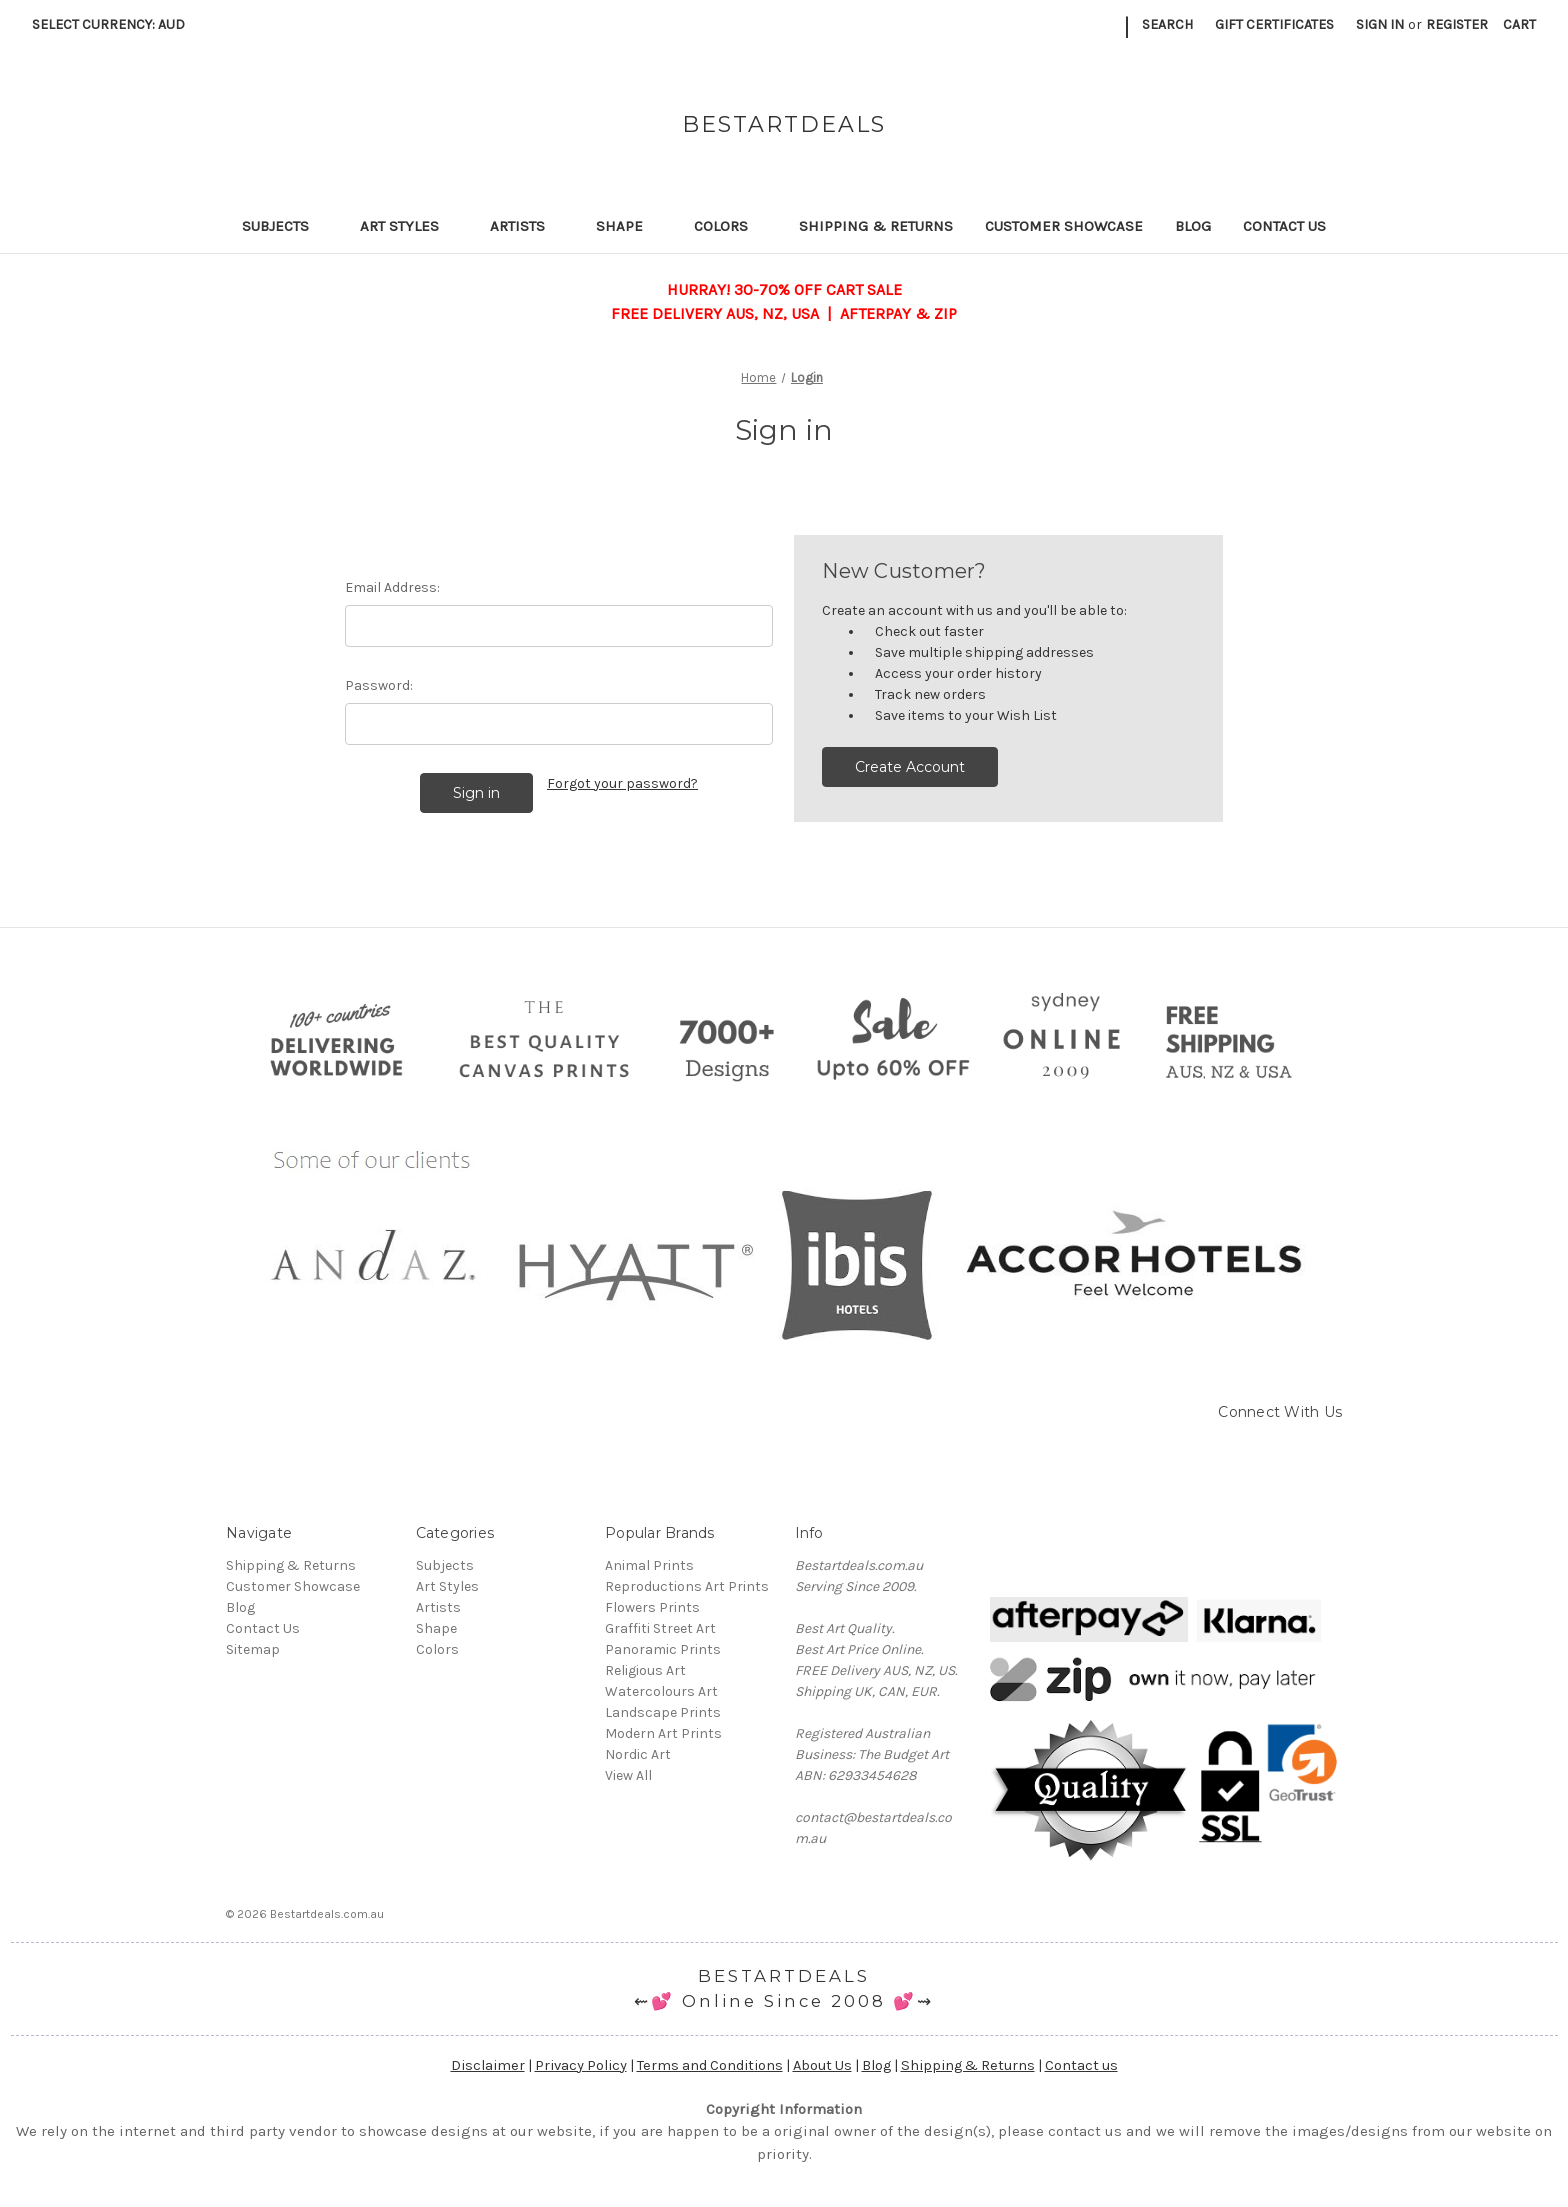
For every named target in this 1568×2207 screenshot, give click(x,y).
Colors (730, 226)
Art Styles (409, 226)
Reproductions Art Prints (687, 1586)
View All (628, 1775)
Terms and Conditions (710, 2065)
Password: (379, 685)
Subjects (285, 226)
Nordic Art (638, 1754)
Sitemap (253, 1649)
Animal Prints (649, 1565)
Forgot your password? (622, 783)
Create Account (910, 767)
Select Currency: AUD (115, 24)
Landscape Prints (663, 1712)
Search (1167, 24)
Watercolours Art (661, 1691)
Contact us (1081, 2065)
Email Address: (392, 587)
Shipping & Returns (876, 226)
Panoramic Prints (663, 1649)
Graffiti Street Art (660, 1628)
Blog (1193, 226)
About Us (822, 2065)
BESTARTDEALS (784, 1976)
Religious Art (645, 1670)
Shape (629, 226)
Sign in (1380, 24)
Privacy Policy (581, 2065)
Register (1457, 24)
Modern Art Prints (663, 1733)
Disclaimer (488, 2065)
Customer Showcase (1064, 226)
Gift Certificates (1274, 24)
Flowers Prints (652, 1607)
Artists (527, 226)
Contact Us (1284, 226)
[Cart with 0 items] (1519, 24)
